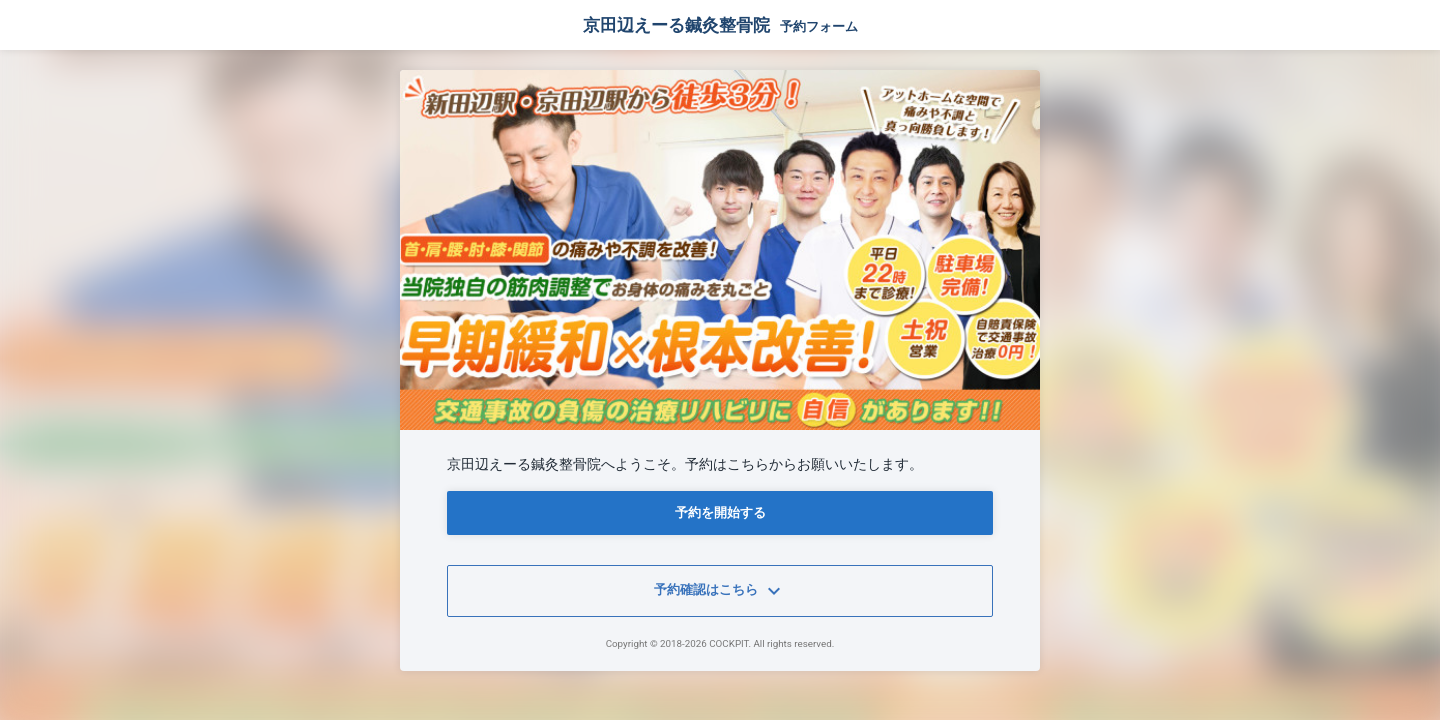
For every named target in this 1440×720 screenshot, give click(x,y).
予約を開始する (720, 512)
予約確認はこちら (719, 591)
